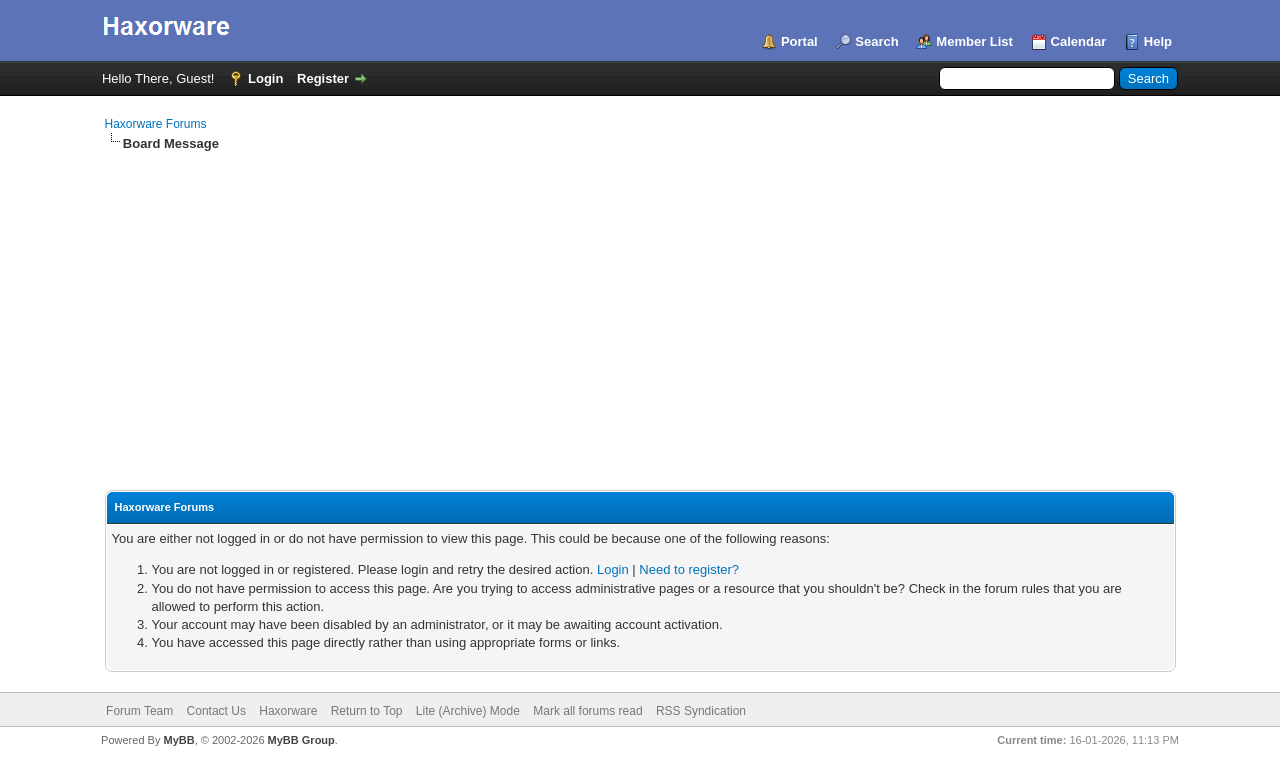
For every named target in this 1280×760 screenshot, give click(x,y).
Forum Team (139, 711)
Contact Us (216, 711)
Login (265, 78)
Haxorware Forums (156, 124)
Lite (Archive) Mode (468, 711)
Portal (799, 41)
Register (323, 78)
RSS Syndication (701, 711)
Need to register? (689, 569)
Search (876, 41)
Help (1158, 41)
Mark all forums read (587, 711)
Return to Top (367, 711)
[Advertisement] (640, 303)
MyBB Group (301, 740)
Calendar (1079, 41)
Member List (974, 41)
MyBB (178, 740)
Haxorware (288, 711)
